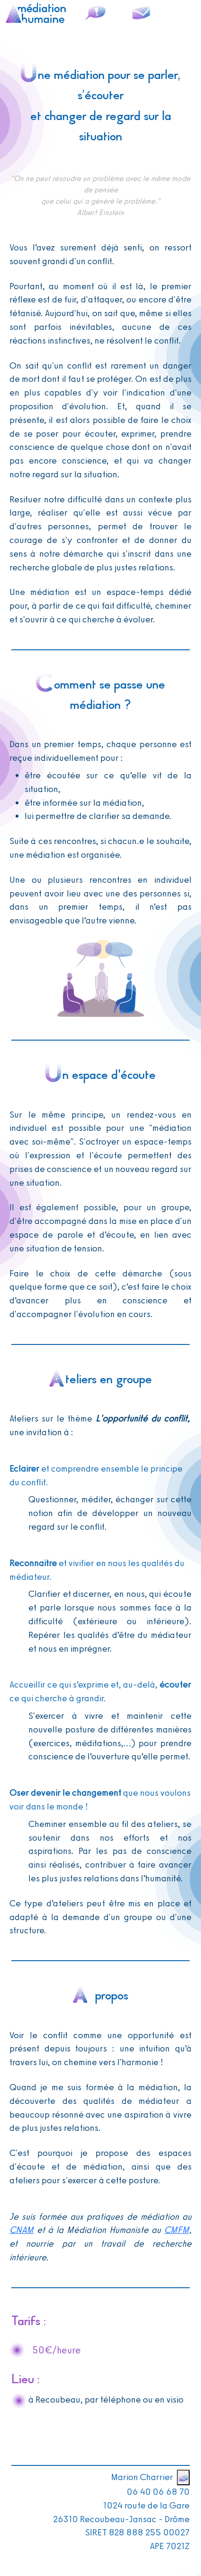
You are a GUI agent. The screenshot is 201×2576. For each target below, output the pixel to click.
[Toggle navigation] (182, 13)
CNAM (21, 2229)
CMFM (176, 2229)
